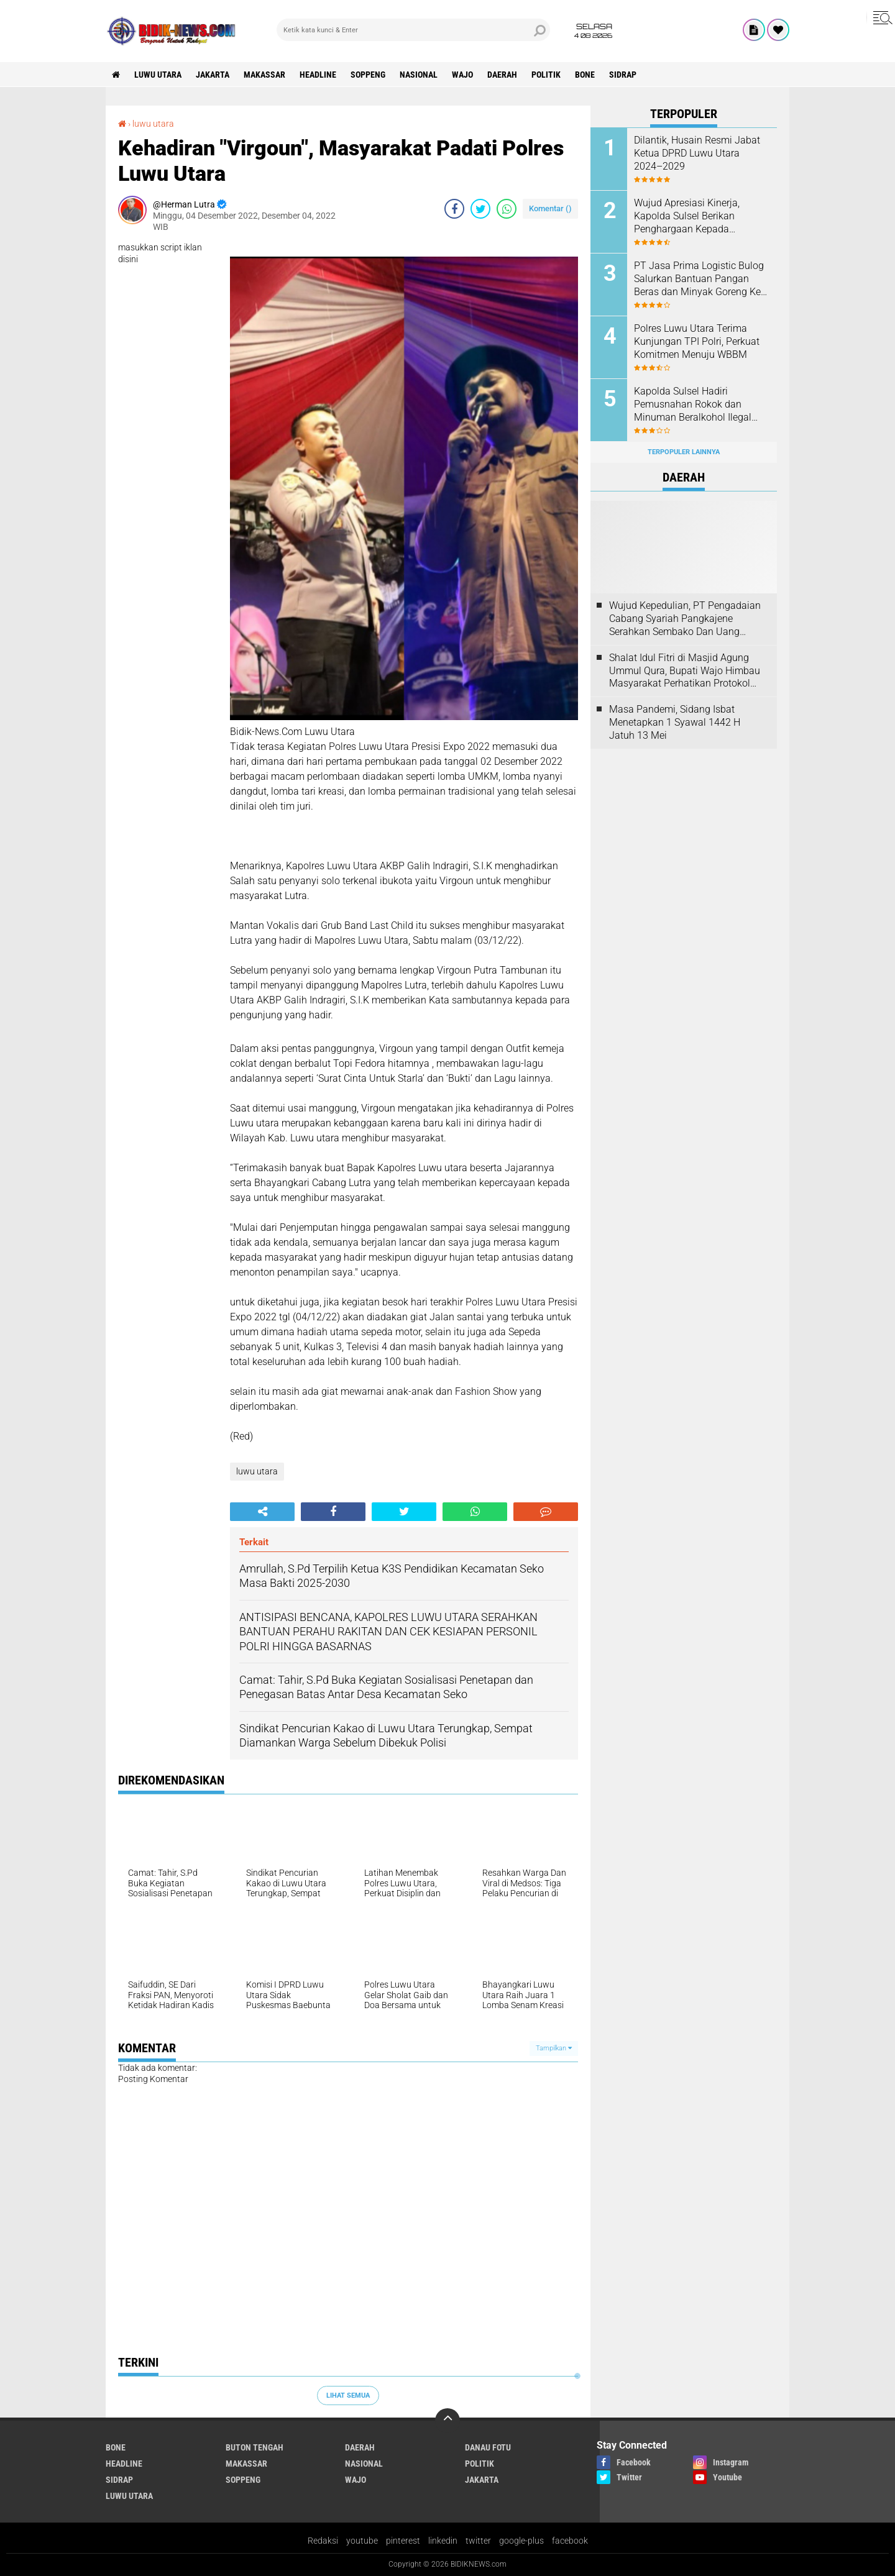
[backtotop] (447, 2420)
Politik (546, 75)
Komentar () (550, 208)
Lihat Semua (348, 2395)
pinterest (403, 2541)
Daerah (502, 75)
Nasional (419, 75)
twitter (478, 2541)
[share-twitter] (480, 209)
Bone (585, 75)
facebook (570, 2541)
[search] (413, 30)
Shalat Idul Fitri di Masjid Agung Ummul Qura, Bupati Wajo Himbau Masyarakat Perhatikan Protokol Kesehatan (684, 671)
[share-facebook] (454, 209)
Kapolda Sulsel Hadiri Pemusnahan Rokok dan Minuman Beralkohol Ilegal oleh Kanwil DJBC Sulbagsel (695, 404)
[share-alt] (262, 1511)
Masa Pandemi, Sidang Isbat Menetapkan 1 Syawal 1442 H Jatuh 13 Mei (674, 722)
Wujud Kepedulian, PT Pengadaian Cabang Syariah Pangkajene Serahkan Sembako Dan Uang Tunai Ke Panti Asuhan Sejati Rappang (685, 619)
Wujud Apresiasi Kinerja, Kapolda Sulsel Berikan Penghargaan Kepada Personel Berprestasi (687, 216)
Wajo (462, 75)
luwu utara (157, 75)
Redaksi (323, 2541)
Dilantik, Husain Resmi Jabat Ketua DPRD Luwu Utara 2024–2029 (697, 153)
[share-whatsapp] (506, 209)
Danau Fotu (488, 2447)
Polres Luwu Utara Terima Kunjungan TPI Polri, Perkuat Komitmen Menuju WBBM (697, 341)
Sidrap (622, 75)
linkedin (442, 2541)
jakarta (212, 75)
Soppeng (368, 75)
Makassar (264, 75)
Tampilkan (554, 2048)
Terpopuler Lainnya (684, 452)
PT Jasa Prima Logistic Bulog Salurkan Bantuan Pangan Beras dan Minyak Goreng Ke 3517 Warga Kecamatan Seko (699, 279)
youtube (362, 2541)
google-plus (521, 2541)
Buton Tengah (254, 2447)
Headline (318, 75)
